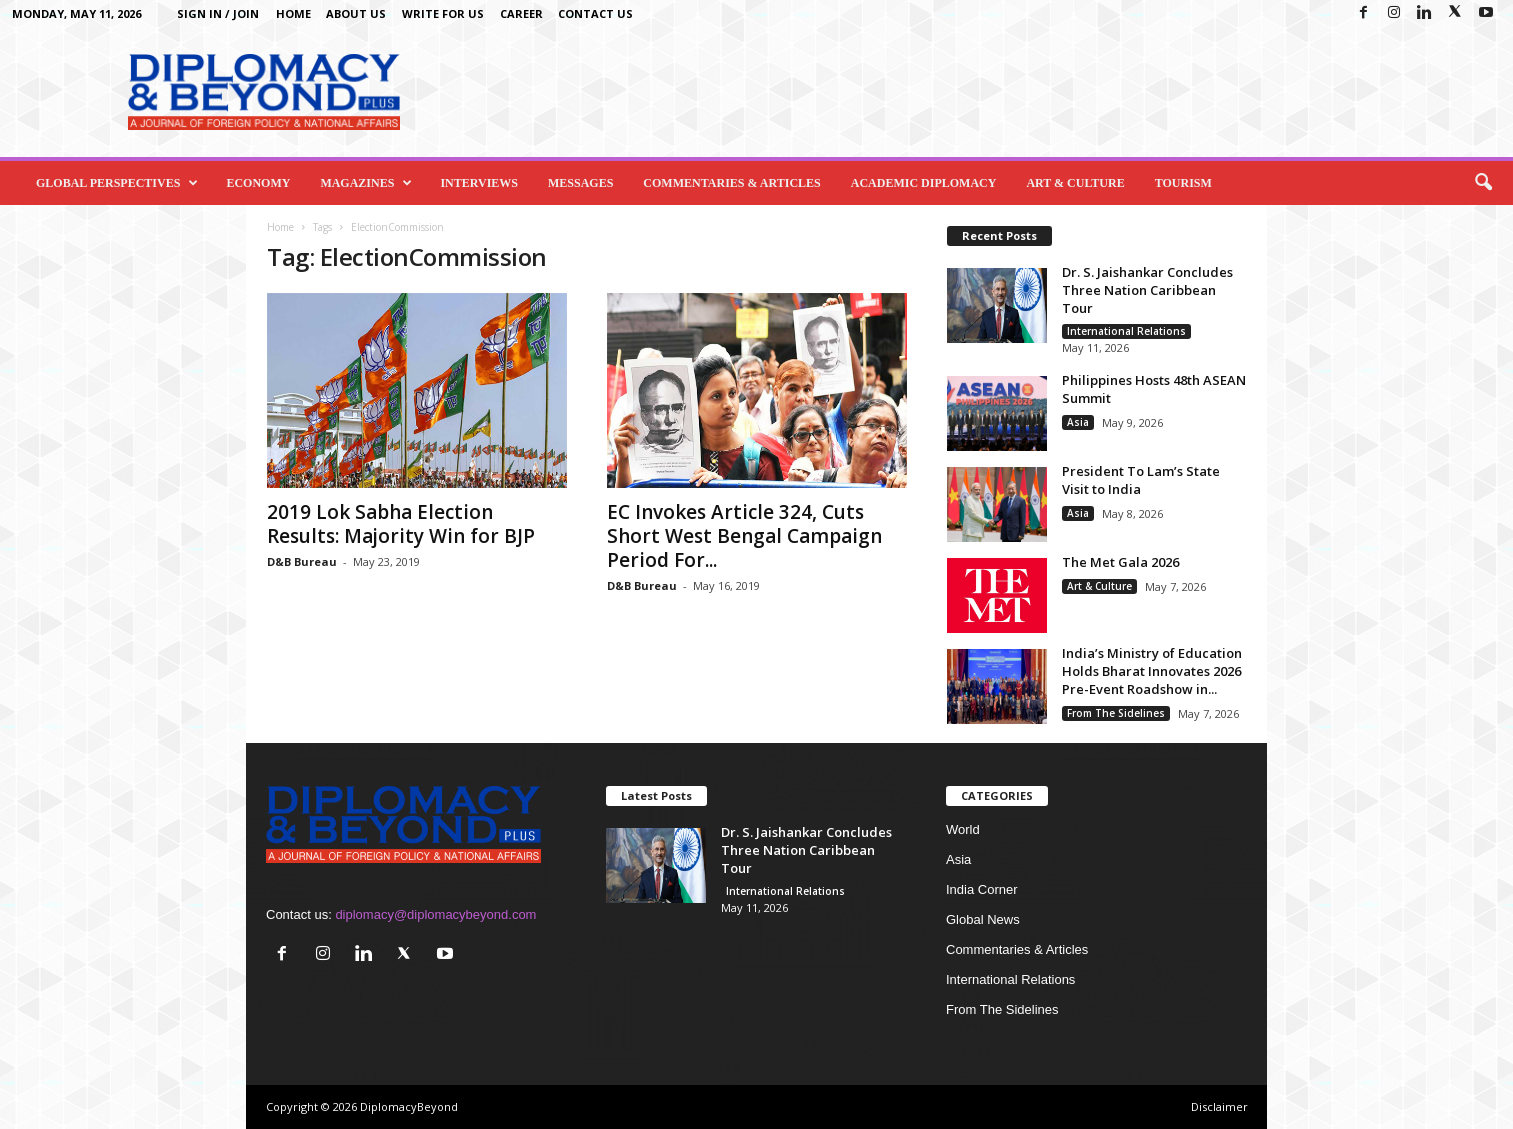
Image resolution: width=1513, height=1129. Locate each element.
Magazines (366, 183)
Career (521, 13)
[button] (1483, 183)
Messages (580, 183)
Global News (983, 919)
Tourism (1183, 183)
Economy (258, 183)
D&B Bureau (302, 561)
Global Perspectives (117, 183)
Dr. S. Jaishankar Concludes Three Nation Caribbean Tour (1147, 290)
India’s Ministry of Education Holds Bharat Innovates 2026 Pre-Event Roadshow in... (1152, 671)
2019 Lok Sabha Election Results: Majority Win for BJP (401, 524)
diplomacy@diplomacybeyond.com (435, 914)
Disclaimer (1219, 1106)
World (963, 829)
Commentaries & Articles (731, 183)
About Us (356, 13)
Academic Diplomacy (924, 183)
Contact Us (595, 13)
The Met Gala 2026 (1120, 562)
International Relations (1126, 331)
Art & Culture (1075, 183)
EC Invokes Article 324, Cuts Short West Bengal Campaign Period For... (744, 536)
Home (293, 13)
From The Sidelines (1116, 713)
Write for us (443, 13)
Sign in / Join (218, 13)
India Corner (982, 889)
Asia (1078, 422)
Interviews (479, 183)
